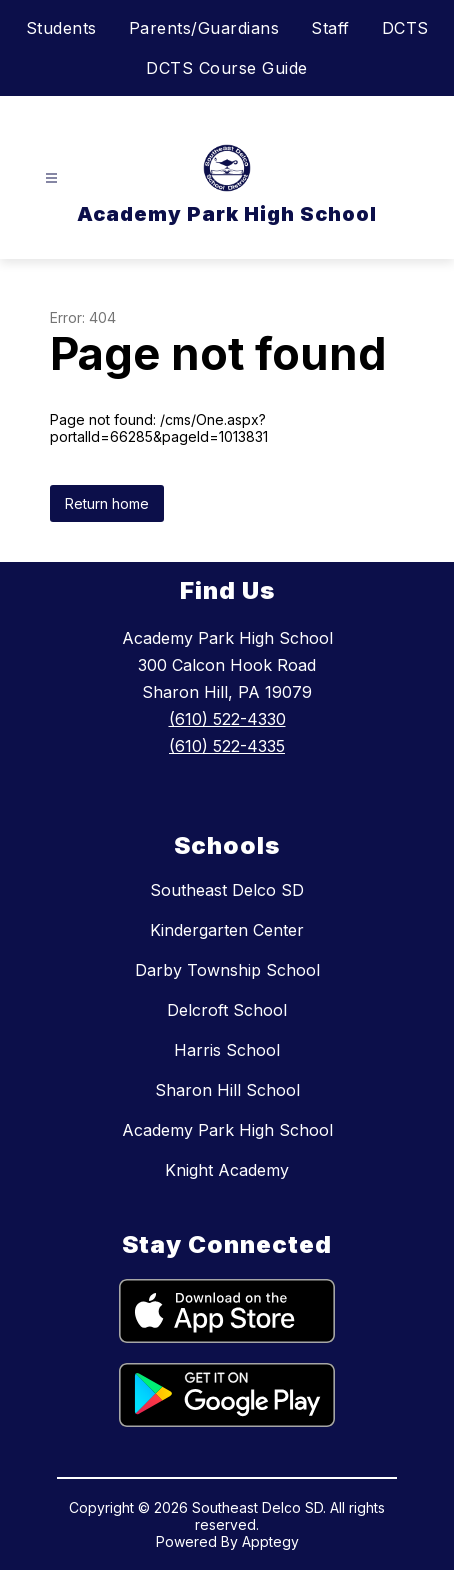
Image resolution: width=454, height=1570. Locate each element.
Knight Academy (227, 1170)
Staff (330, 28)
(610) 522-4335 (227, 746)
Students (61, 28)
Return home (107, 503)
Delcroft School (227, 1010)
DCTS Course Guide (227, 68)
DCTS (405, 28)
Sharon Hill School (227, 1090)
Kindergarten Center (227, 930)
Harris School (227, 1050)
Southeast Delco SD (227, 890)
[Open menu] (51, 178)
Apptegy (270, 1541)
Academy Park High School (227, 1130)
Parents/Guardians (204, 28)
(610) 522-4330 (227, 719)
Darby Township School (227, 970)
